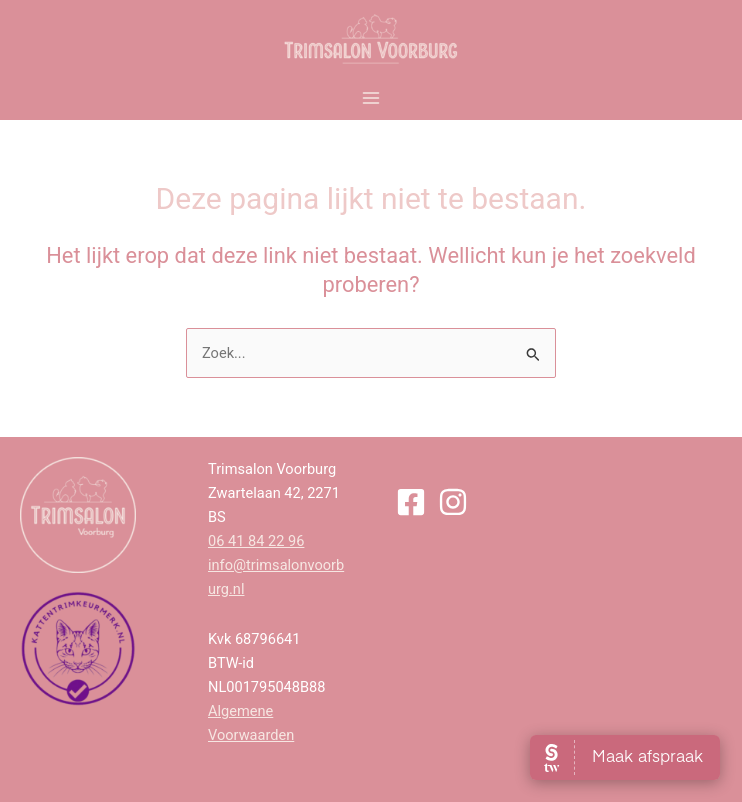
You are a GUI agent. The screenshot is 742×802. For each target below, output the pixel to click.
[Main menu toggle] (371, 98)
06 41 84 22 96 (256, 541)
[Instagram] (453, 502)
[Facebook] (411, 502)
